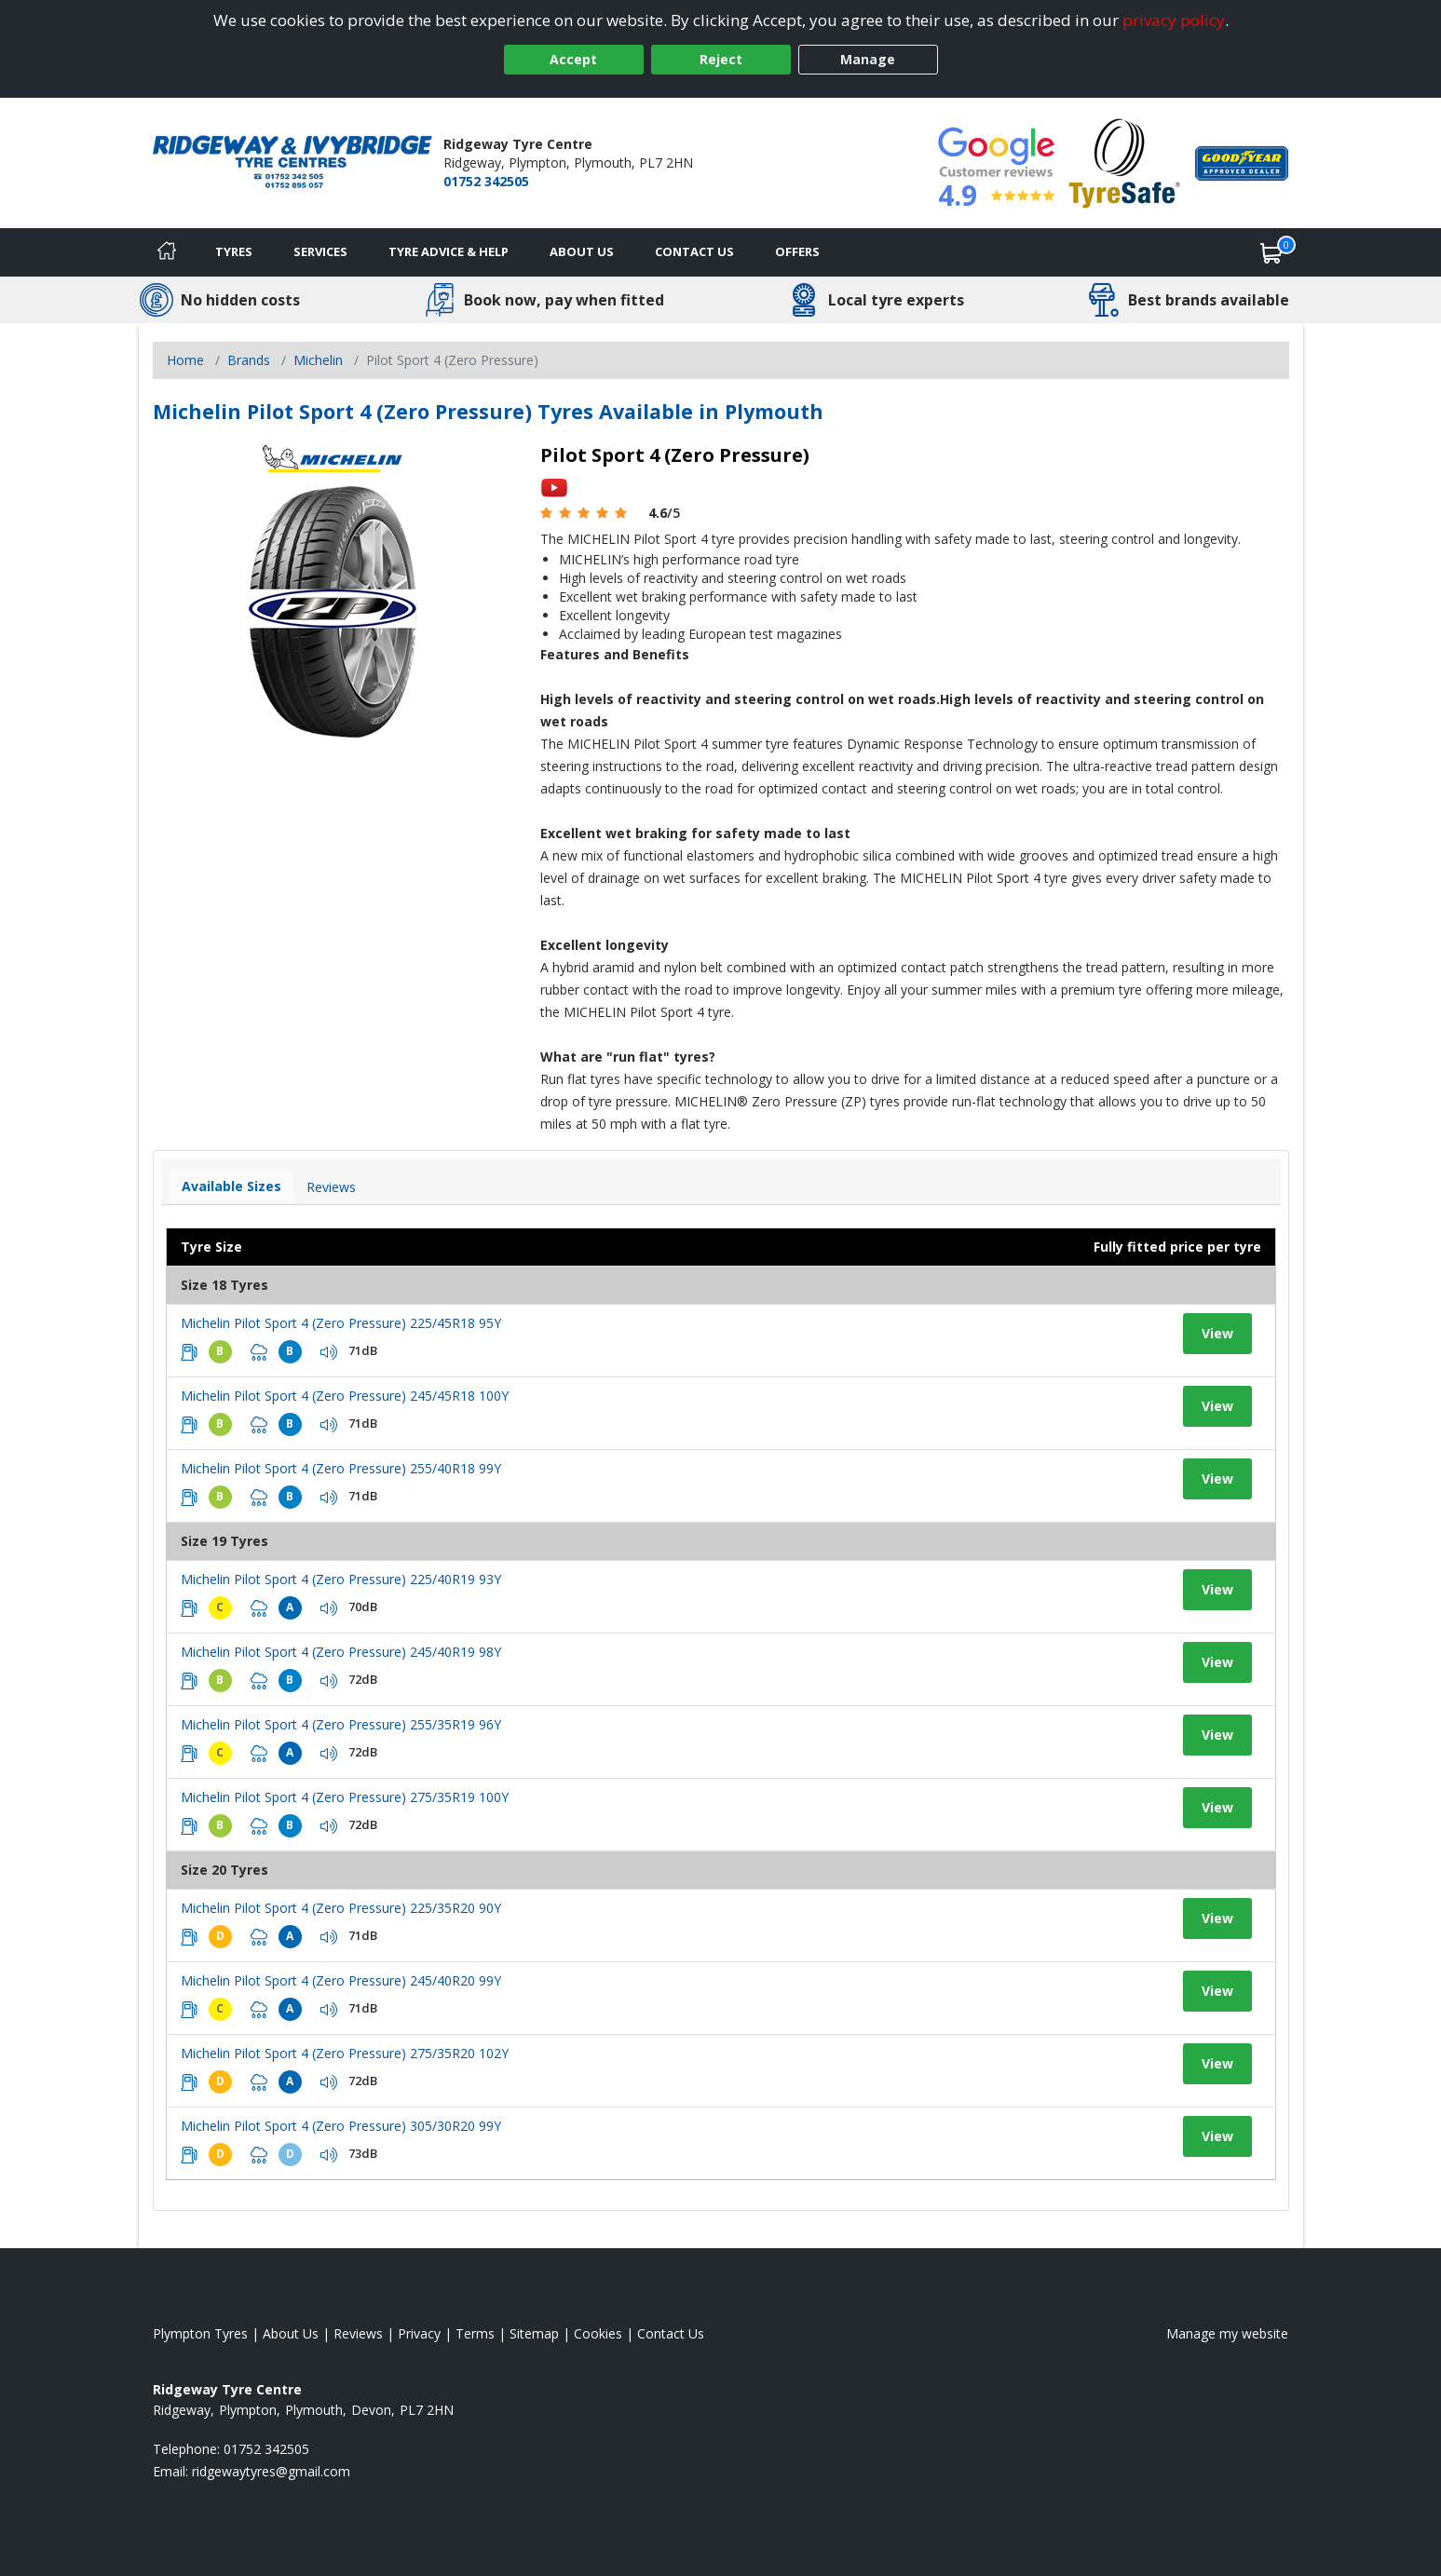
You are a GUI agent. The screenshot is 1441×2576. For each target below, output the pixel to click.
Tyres (233, 251)
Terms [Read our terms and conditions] (475, 2333)
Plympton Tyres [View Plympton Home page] (200, 2333)
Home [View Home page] (185, 360)
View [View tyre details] (1217, 1333)
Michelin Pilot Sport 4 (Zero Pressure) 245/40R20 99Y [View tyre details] (341, 1980)
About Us (582, 251)
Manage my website (1227, 2333)
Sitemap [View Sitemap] (534, 2333)
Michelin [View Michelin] (318, 360)
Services (320, 251)
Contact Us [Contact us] (694, 251)
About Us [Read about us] (291, 2333)
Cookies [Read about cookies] (598, 2333)
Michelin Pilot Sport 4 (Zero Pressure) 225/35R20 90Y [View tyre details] (341, 1908)
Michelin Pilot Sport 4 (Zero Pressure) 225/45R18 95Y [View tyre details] (341, 1323)
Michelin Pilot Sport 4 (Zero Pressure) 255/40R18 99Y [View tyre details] (341, 1468)
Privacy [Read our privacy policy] (419, 2333)
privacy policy (1173, 20)
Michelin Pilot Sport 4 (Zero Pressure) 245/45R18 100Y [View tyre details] (345, 1395)
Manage (867, 59)
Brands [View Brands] (248, 360)
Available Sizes (231, 1186)
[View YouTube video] (554, 486)
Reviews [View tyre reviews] (331, 1187)
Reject (721, 59)
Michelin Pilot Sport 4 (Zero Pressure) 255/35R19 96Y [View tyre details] (341, 1724)
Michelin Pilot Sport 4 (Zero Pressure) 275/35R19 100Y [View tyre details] (345, 1797)
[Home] (167, 252)
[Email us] (271, 2471)
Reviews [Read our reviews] (358, 2333)
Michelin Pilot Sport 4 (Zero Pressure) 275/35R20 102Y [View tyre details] (345, 2053)
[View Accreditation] (1124, 161)
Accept (573, 59)
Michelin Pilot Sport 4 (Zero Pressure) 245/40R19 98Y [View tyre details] (341, 1652)
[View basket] (1271, 252)
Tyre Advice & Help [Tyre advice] (448, 251)
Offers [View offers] (797, 251)
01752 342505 (486, 181)
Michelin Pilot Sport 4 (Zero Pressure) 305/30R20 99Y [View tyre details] (341, 2126)
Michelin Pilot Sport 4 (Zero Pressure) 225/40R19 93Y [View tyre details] (341, 1579)
